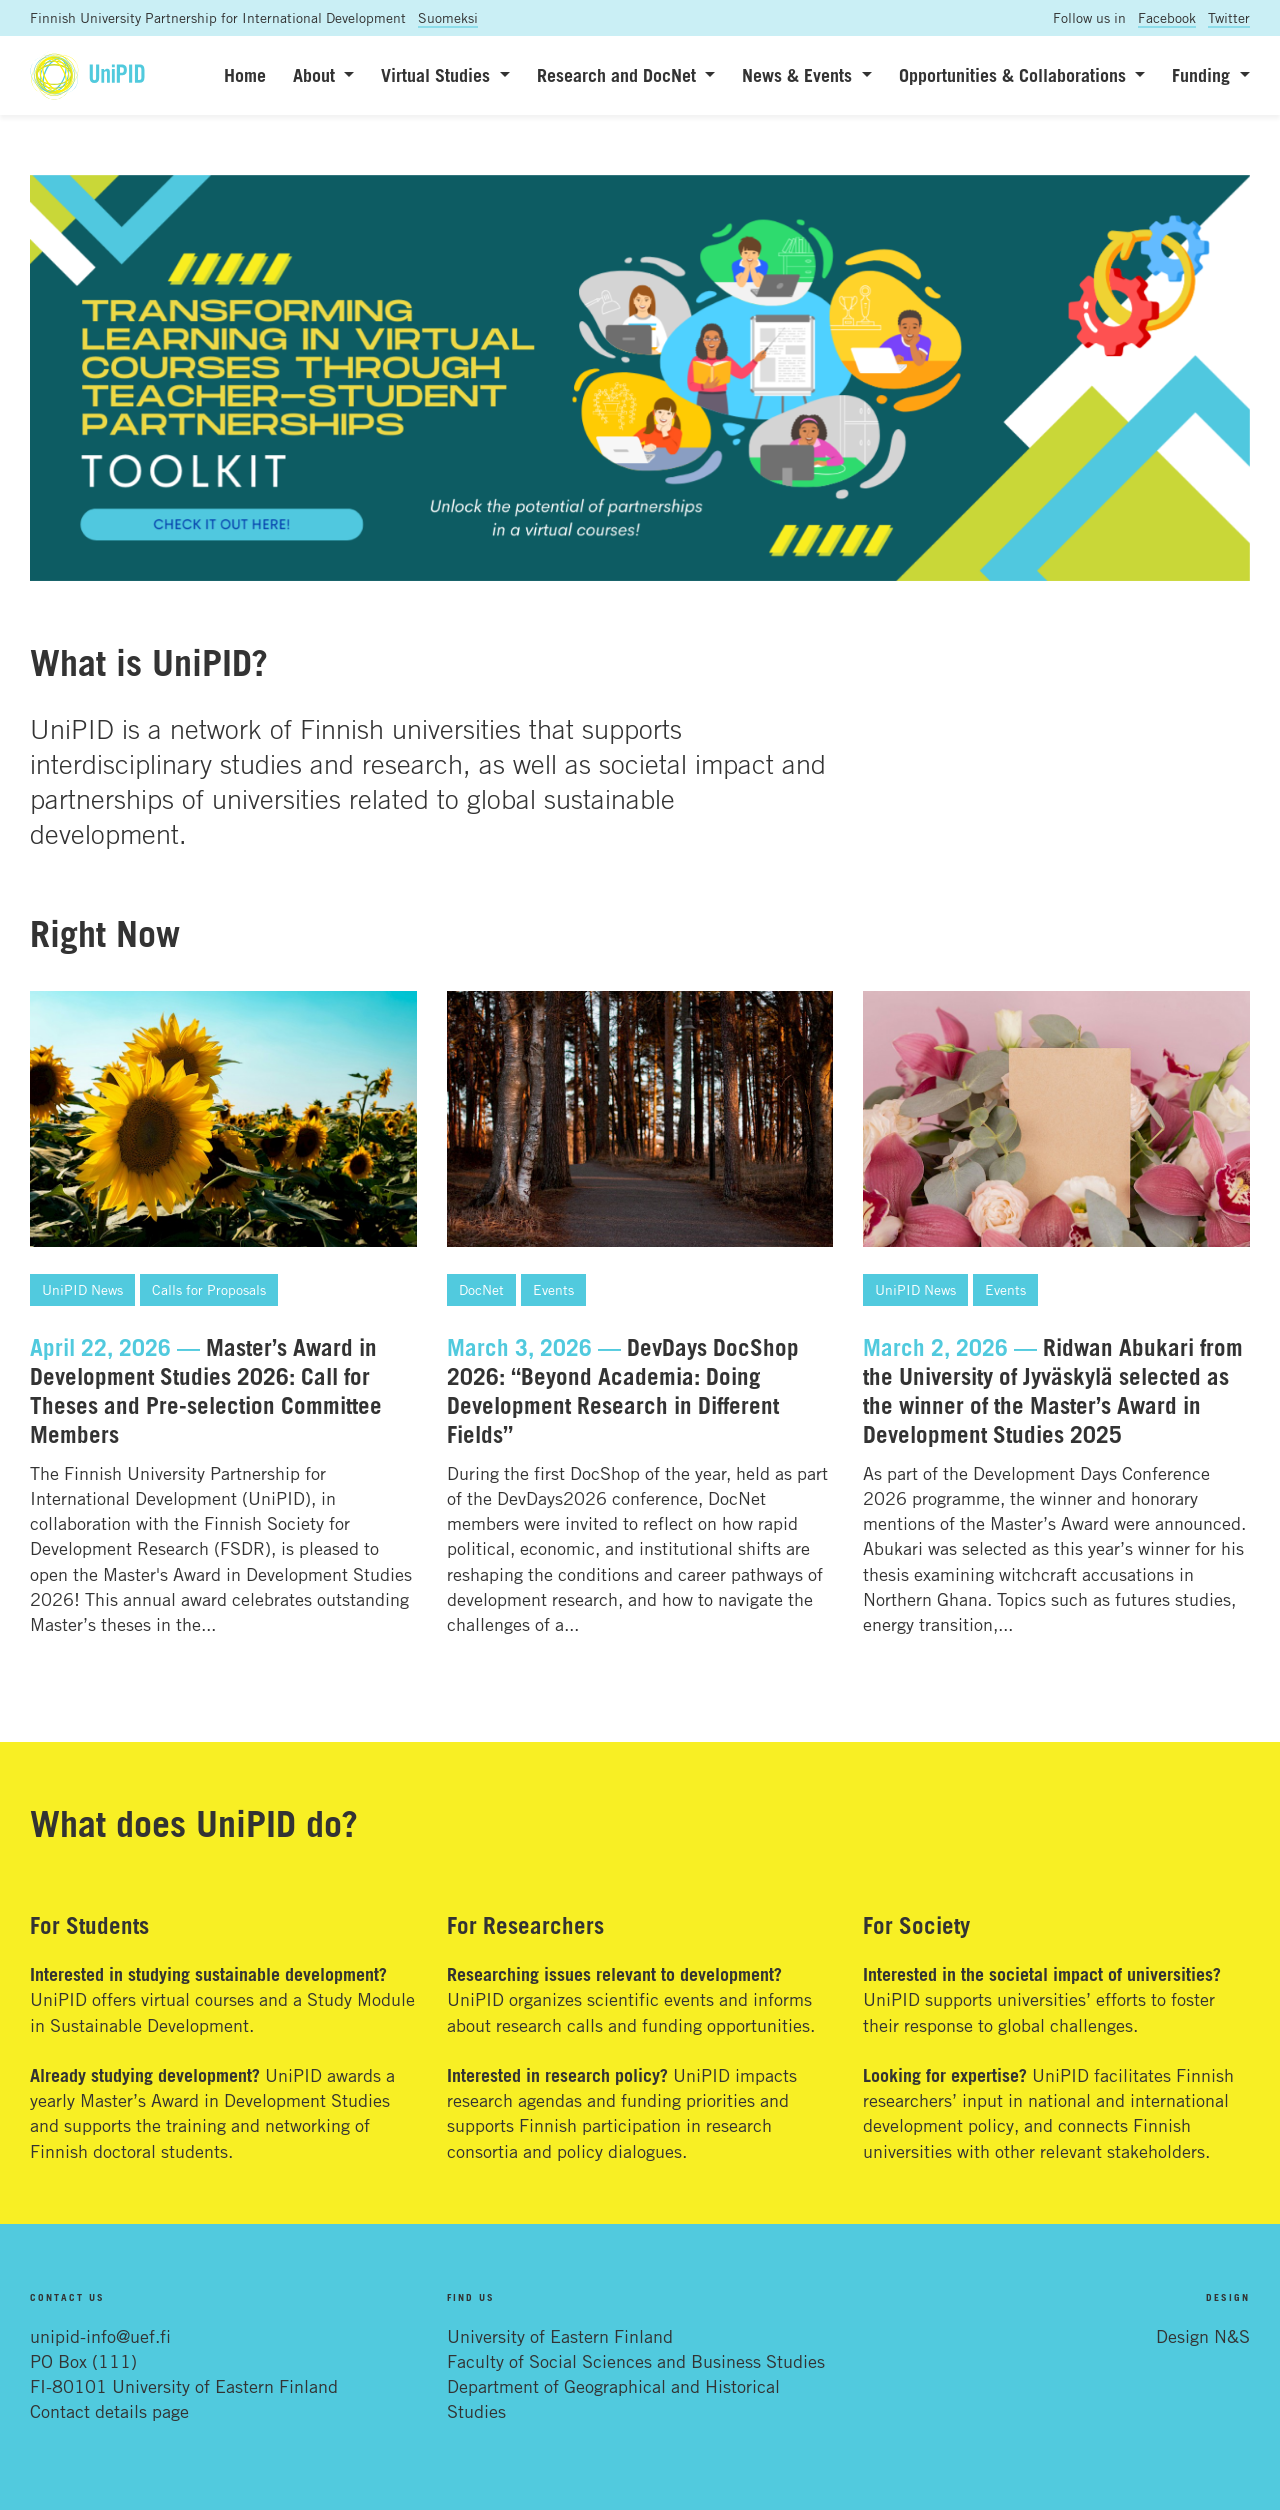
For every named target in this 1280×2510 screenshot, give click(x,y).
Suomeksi (448, 17)
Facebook (1167, 17)
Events (553, 1289)
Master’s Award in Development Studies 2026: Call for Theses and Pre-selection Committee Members (206, 1391)
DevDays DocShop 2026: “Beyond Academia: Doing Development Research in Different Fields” (623, 1391)
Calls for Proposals (209, 1289)
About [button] (316, 75)
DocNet (481, 1289)
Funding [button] (1203, 75)
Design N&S (1203, 2336)
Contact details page (109, 2411)
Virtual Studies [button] (438, 75)
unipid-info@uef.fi (100, 2336)
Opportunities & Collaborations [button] (1015, 75)
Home (245, 75)
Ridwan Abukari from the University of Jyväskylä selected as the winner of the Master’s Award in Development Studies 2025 (1053, 1391)
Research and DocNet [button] (619, 75)
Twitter (1229, 17)
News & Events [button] (799, 75)
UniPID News (82, 1289)
